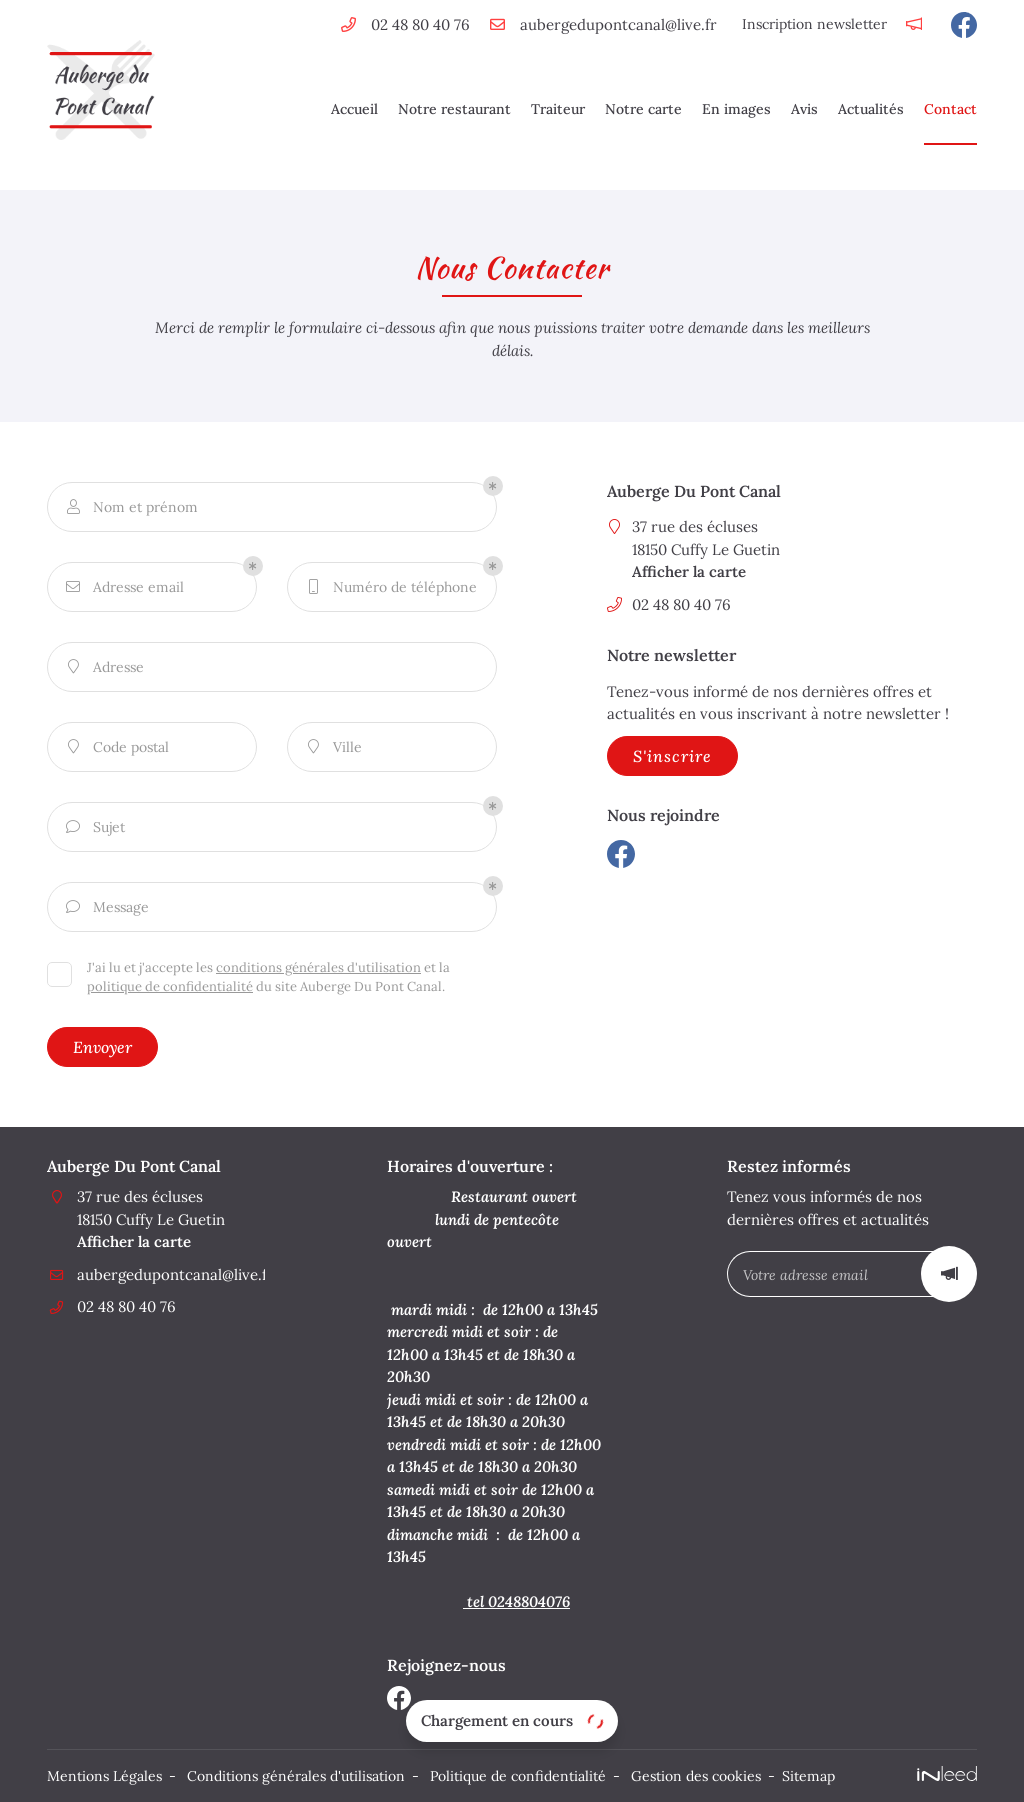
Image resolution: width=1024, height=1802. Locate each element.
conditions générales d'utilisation (318, 967)
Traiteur (558, 109)
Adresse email (123, 587)
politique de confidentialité (170, 986)
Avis (804, 109)
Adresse (103, 667)
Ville (332, 747)
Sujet (94, 827)
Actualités (871, 109)
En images (736, 109)
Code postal (116, 747)
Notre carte (643, 109)
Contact (950, 109)
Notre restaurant (454, 109)
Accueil (354, 109)
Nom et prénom (130, 507)
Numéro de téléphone (390, 587)
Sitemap (808, 1776)
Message (106, 907)
